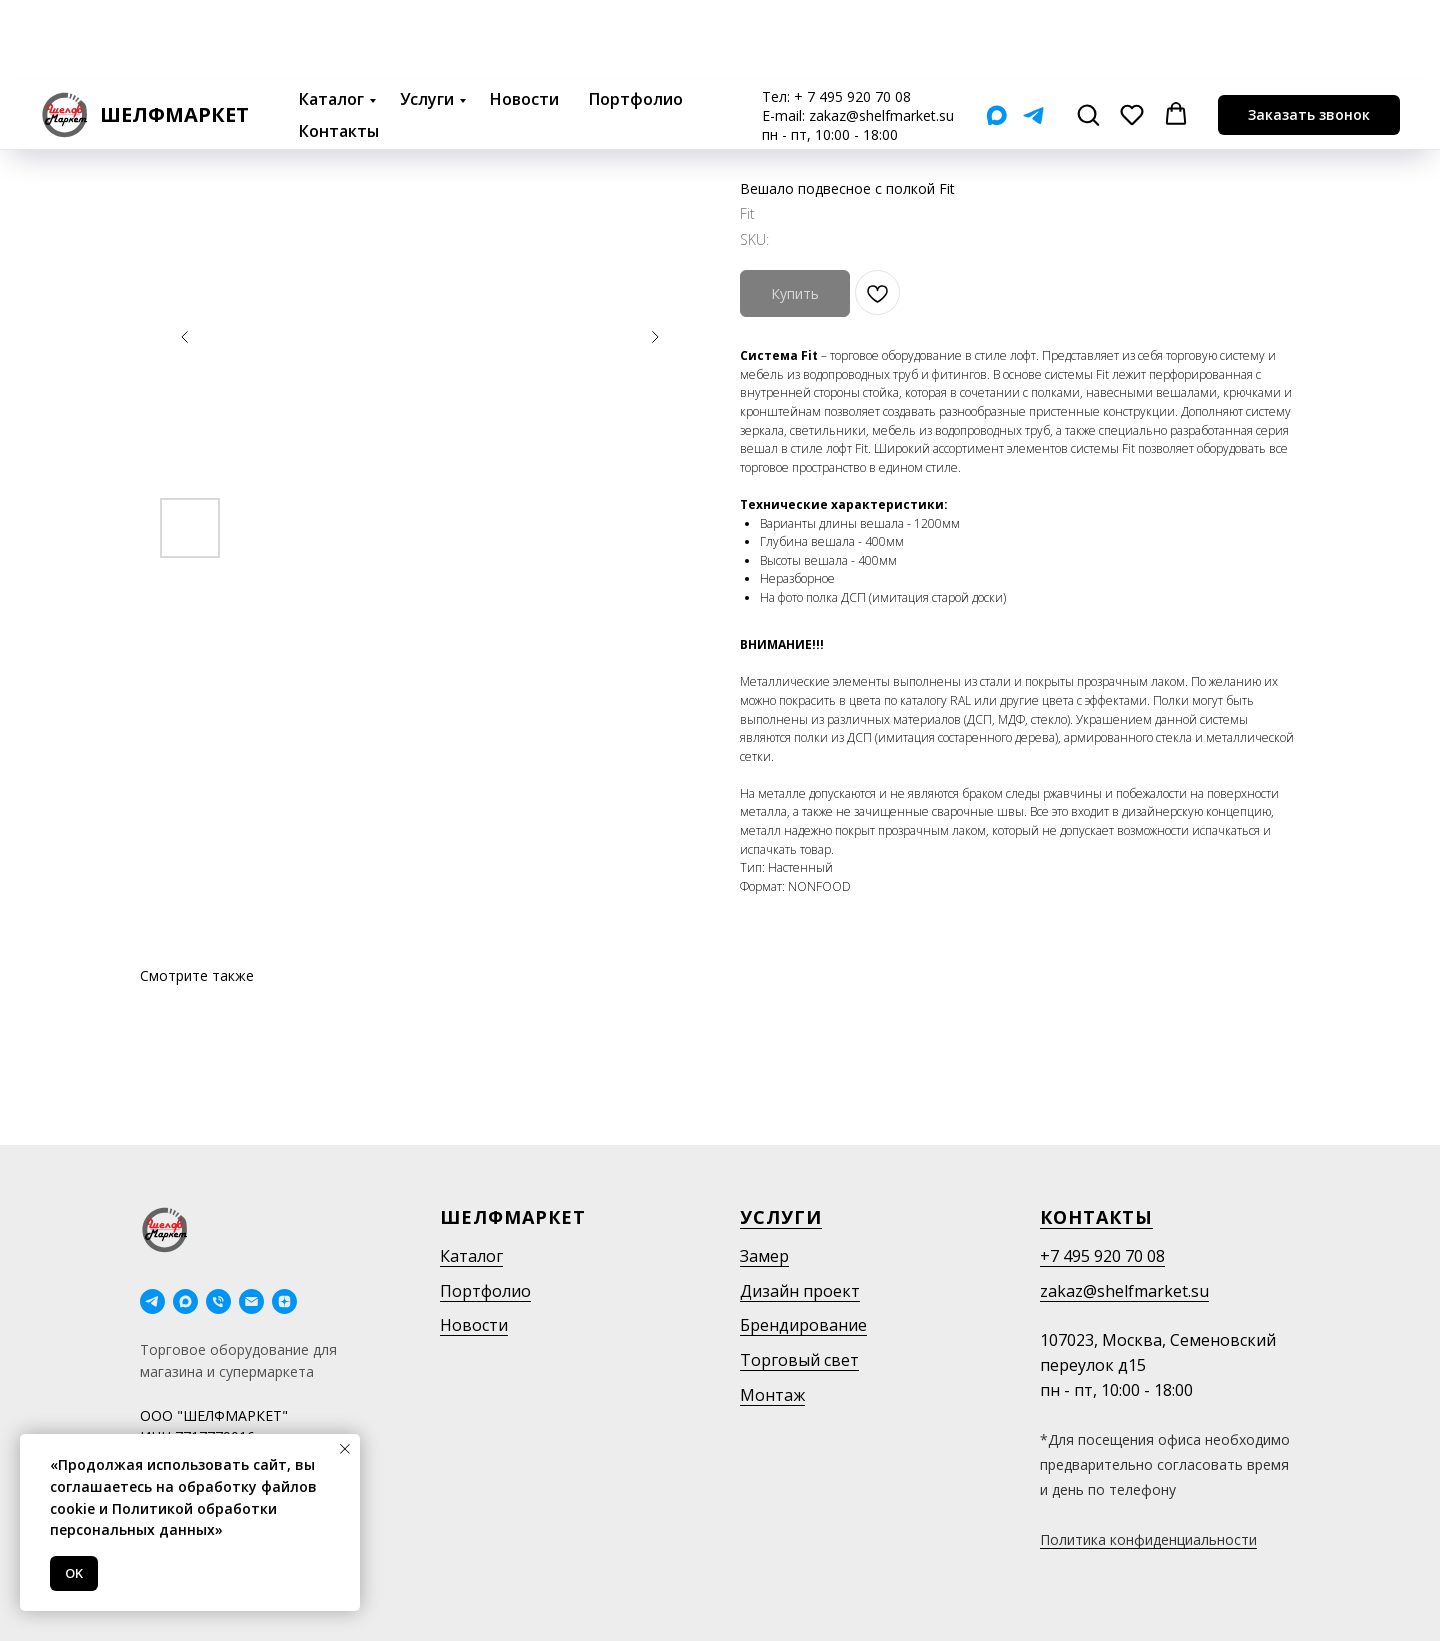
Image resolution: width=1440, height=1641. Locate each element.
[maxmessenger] (185, 1301)
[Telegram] (1033, 34)
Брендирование (803, 1325)
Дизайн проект (800, 1291)
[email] (251, 1301)
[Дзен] (284, 1301)
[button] (1088, 33)
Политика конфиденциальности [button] (1148, 1539)
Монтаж (772, 1395)
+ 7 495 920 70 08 (852, 15)
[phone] (218, 1301)
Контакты (339, 50)
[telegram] (152, 1301)
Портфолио (636, 18)
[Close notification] (345, 1449)
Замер (764, 1256)
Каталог (331, 18)
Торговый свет (799, 1360)
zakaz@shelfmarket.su (881, 34)
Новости (524, 18)
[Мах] (996, 34)
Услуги (427, 18)
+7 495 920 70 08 (1102, 1256)
